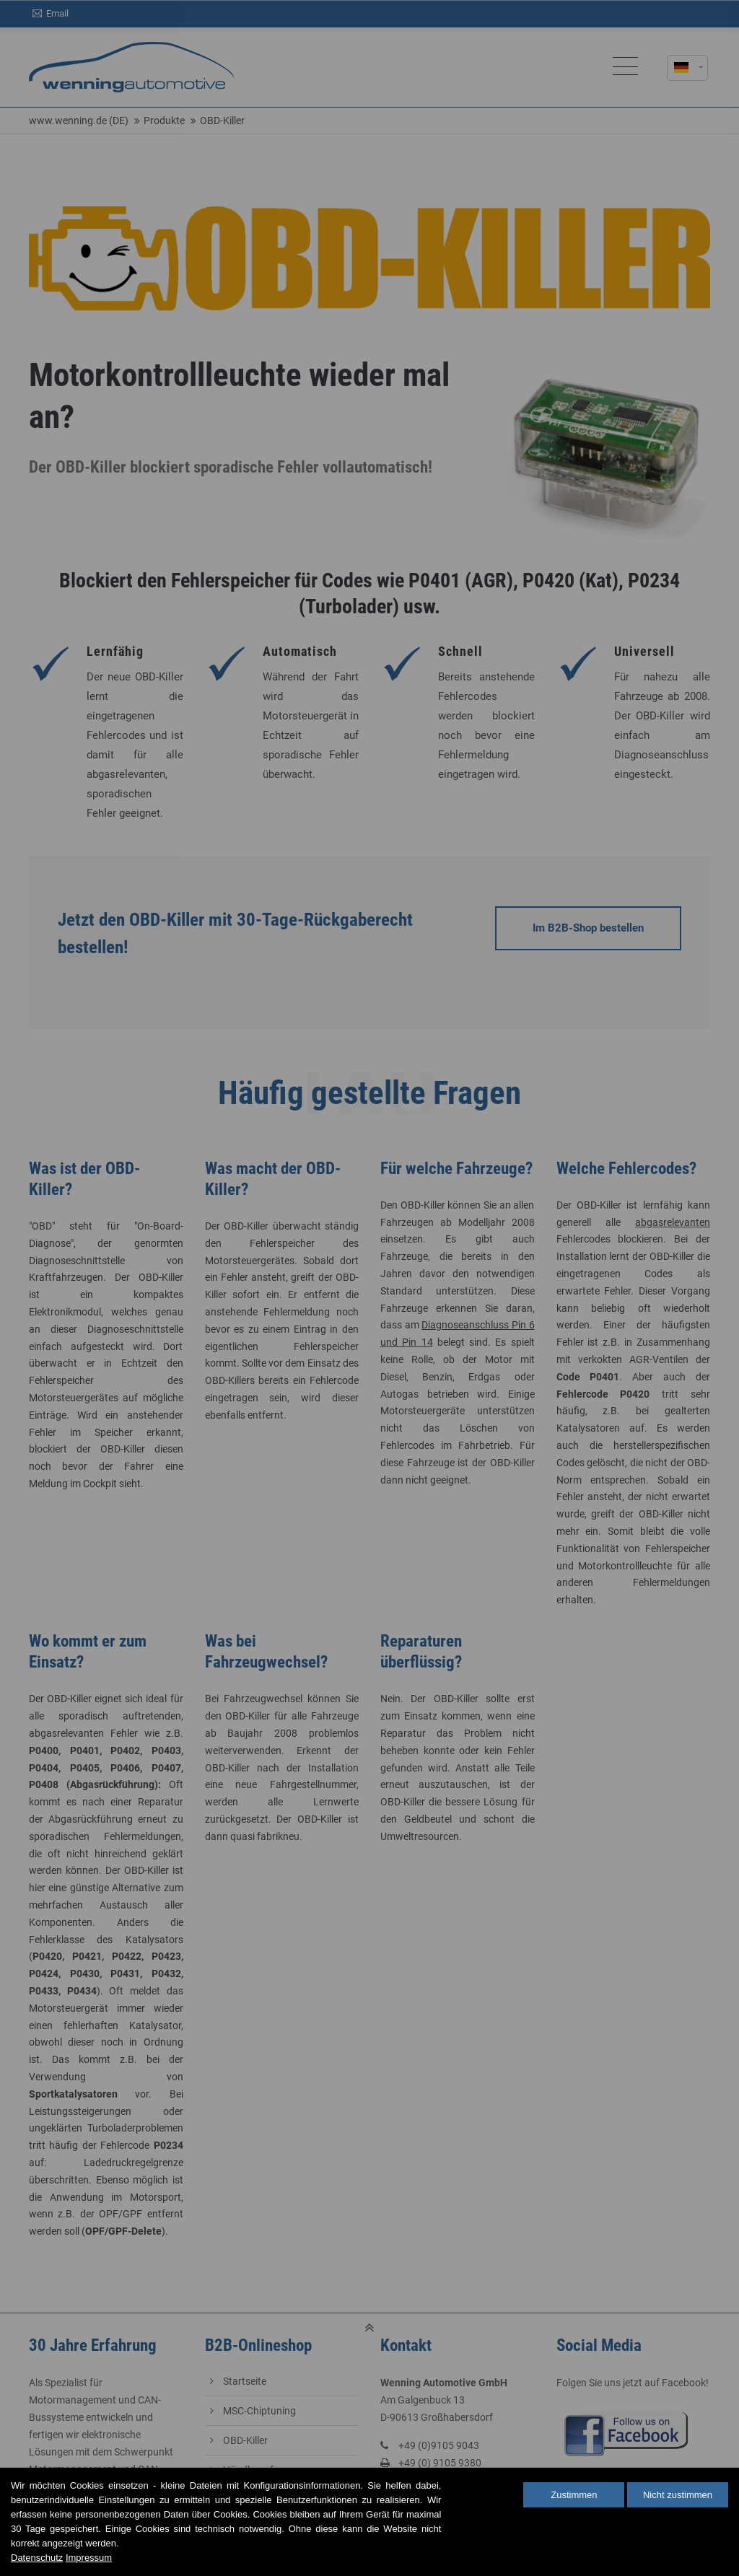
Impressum (89, 2557)
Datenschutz (37, 2557)
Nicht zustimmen (677, 2494)
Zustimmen (574, 2494)
